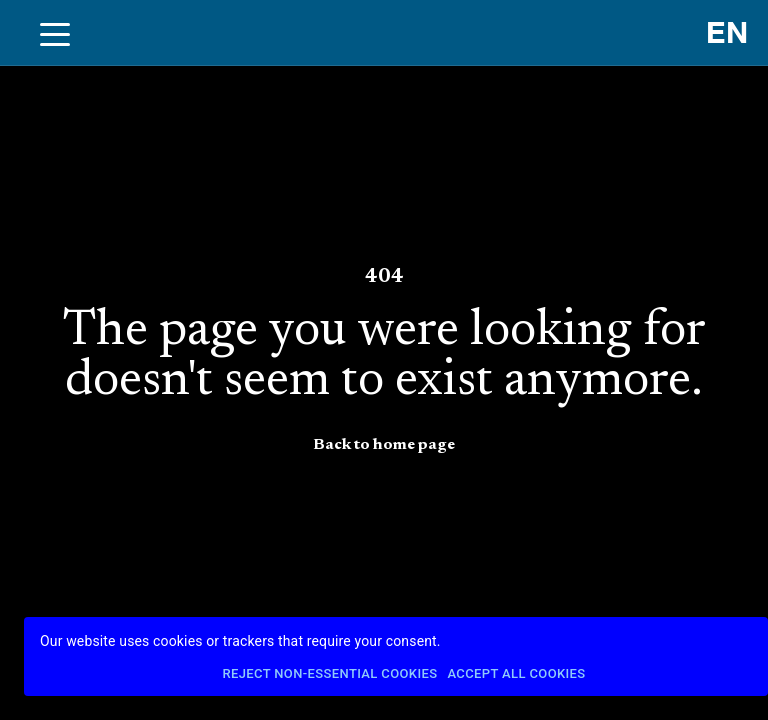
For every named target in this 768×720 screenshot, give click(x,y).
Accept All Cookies (516, 674)
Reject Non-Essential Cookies (329, 674)
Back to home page (384, 445)
